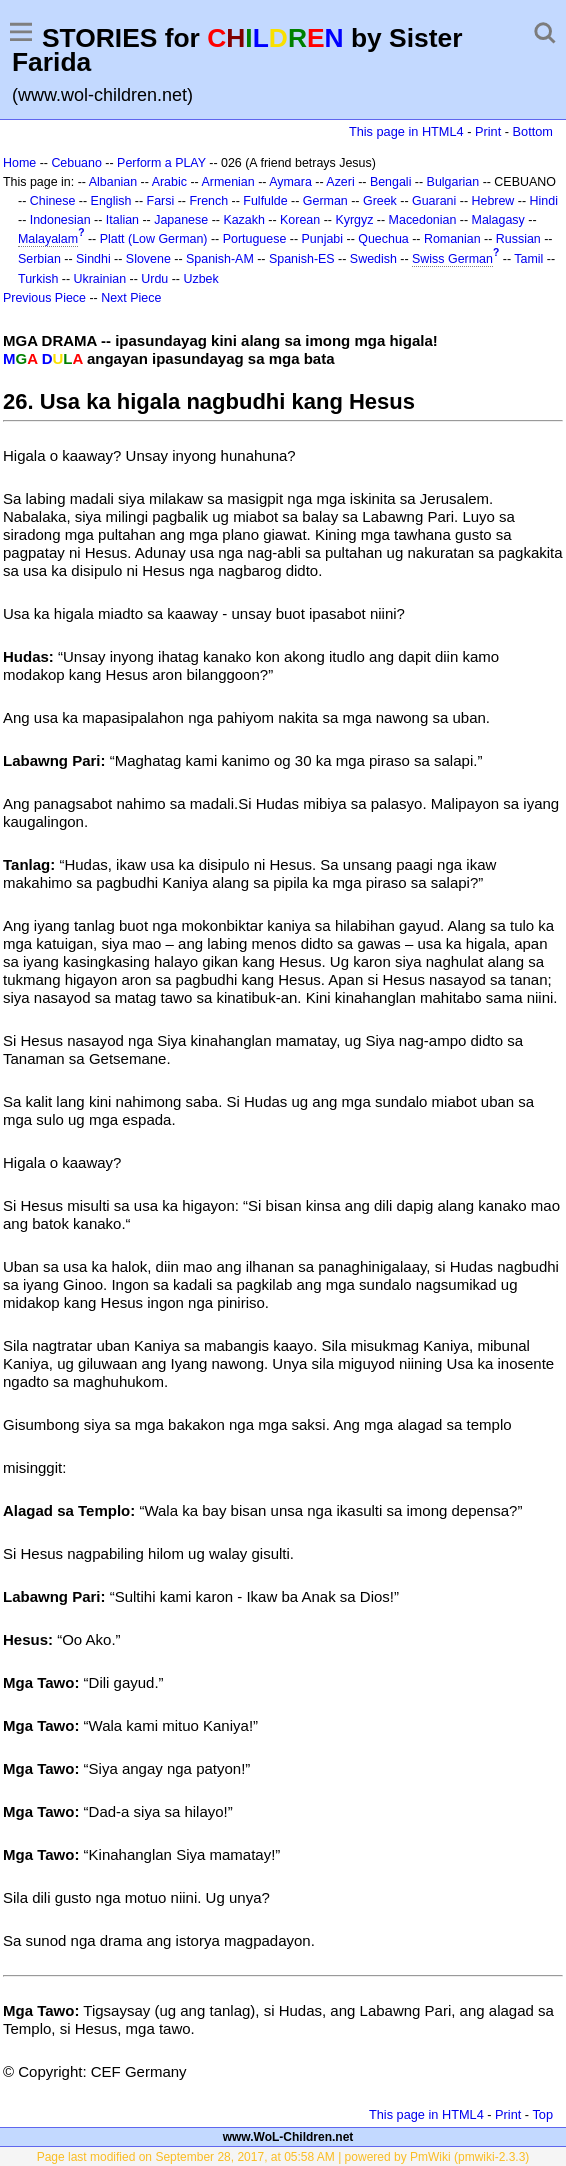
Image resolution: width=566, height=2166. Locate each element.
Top (542, 2114)
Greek (380, 201)
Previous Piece (44, 298)
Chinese (53, 201)
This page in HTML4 (406, 131)
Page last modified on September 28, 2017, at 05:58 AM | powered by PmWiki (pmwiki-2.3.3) (283, 2157)
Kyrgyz (354, 220)
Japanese (181, 220)
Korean (300, 220)
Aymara (290, 182)
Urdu (154, 279)
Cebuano (76, 163)
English (111, 201)
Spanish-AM (220, 259)
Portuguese (255, 239)
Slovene (148, 259)
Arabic (169, 182)
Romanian (452, 239)
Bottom (533, 131)
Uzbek (200, 279)
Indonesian (60, 220)
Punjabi (323, 239)
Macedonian (423, 220)
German (325, 201)
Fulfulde (265, 201)
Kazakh (244, 220)
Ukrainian (100, 279)
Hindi (544, 201)
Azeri (340, 182)
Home (19, 163)
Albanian (113, 182)
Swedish (373, 259)
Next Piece (131, 298)
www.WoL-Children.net (288, 2137)
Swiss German (452, 259)
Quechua (383, 239)
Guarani (434, 201)
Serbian (39, 259)
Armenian (227, 182)
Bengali (391, 182)
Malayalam (48, 239)
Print (488, 131)
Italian (122, 220)
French (208, 201)
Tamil (528, 259)
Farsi (161, 201)
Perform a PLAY (161, 163)
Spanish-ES (302, 259)
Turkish (38, 279)
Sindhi (93, 259)
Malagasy (498, 220)
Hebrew (492, 201)
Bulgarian (453, 182)
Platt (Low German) (154, 239)
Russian (518, 239)
